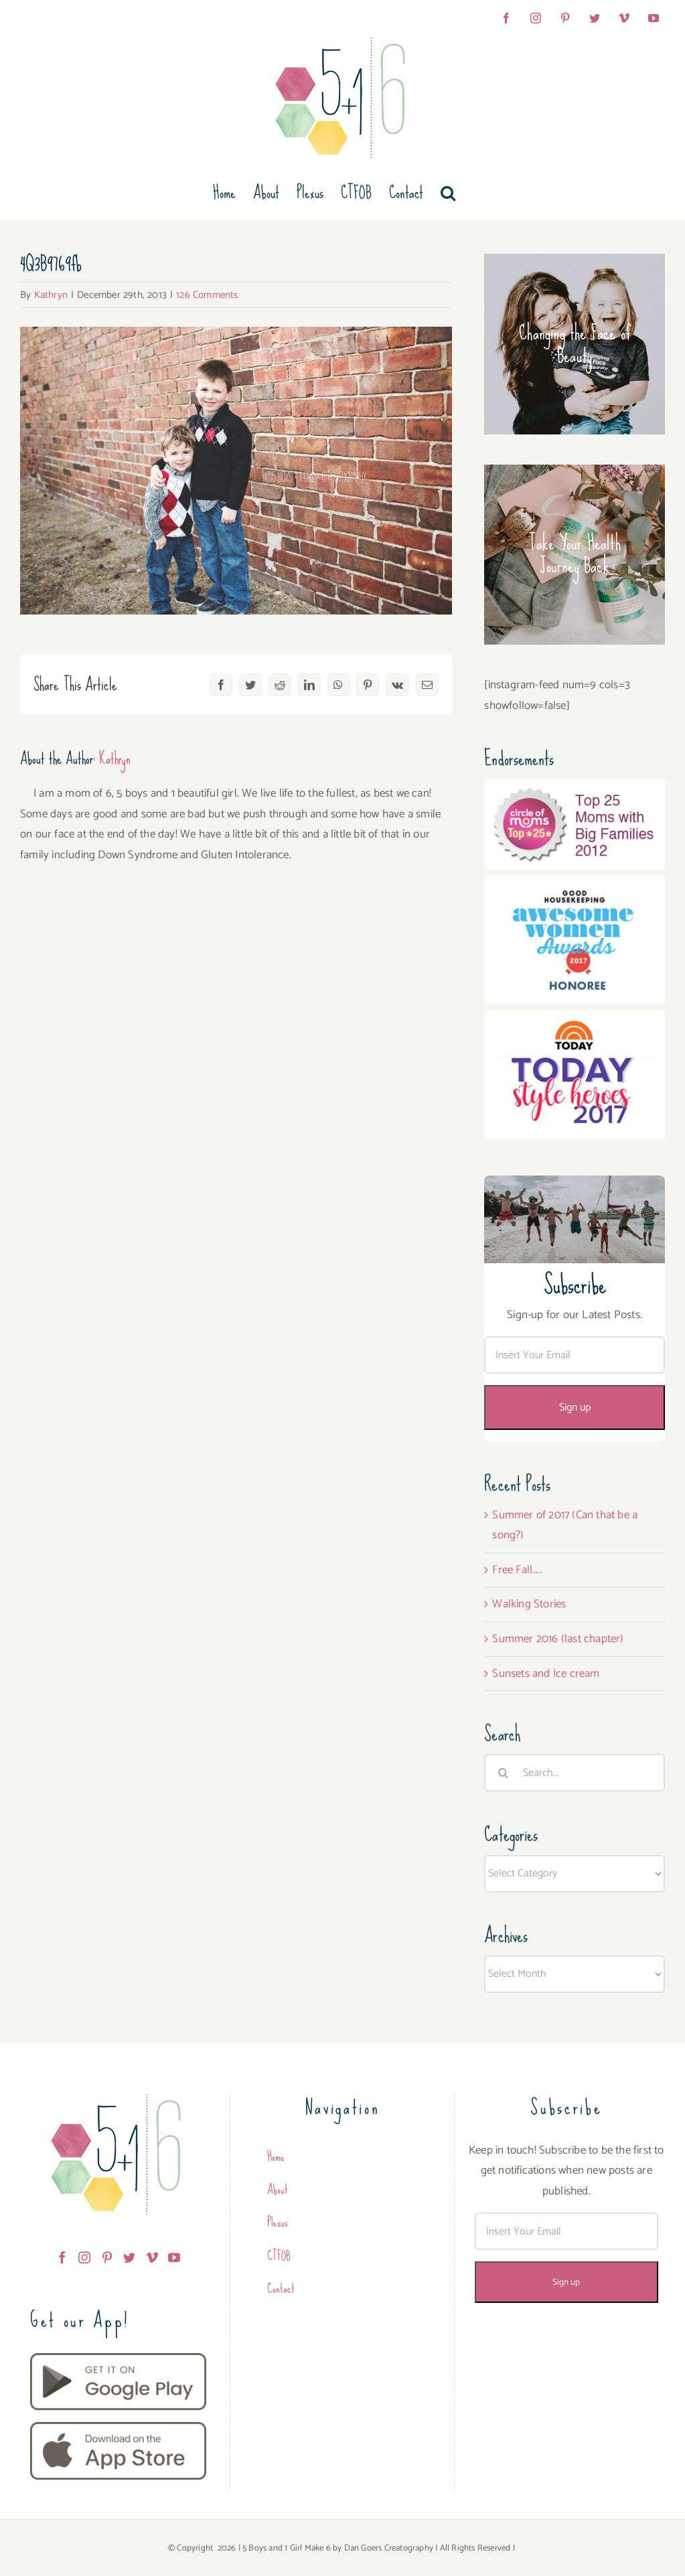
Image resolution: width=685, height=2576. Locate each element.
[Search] (503, 1772)
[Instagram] (84, 2257)
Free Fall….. (517, 1569)
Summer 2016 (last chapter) (557, 1638)
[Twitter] (129, 2257)
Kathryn (51, 295)
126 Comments (207, 295)
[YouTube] (174, 2257)
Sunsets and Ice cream (545, 1673)
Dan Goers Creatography (388, 2548)
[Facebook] (62, 2257)
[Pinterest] (107, 2257)
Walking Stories (529, 1604)
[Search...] (574, 1772)
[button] (448, 193)
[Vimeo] (152, 2257)
